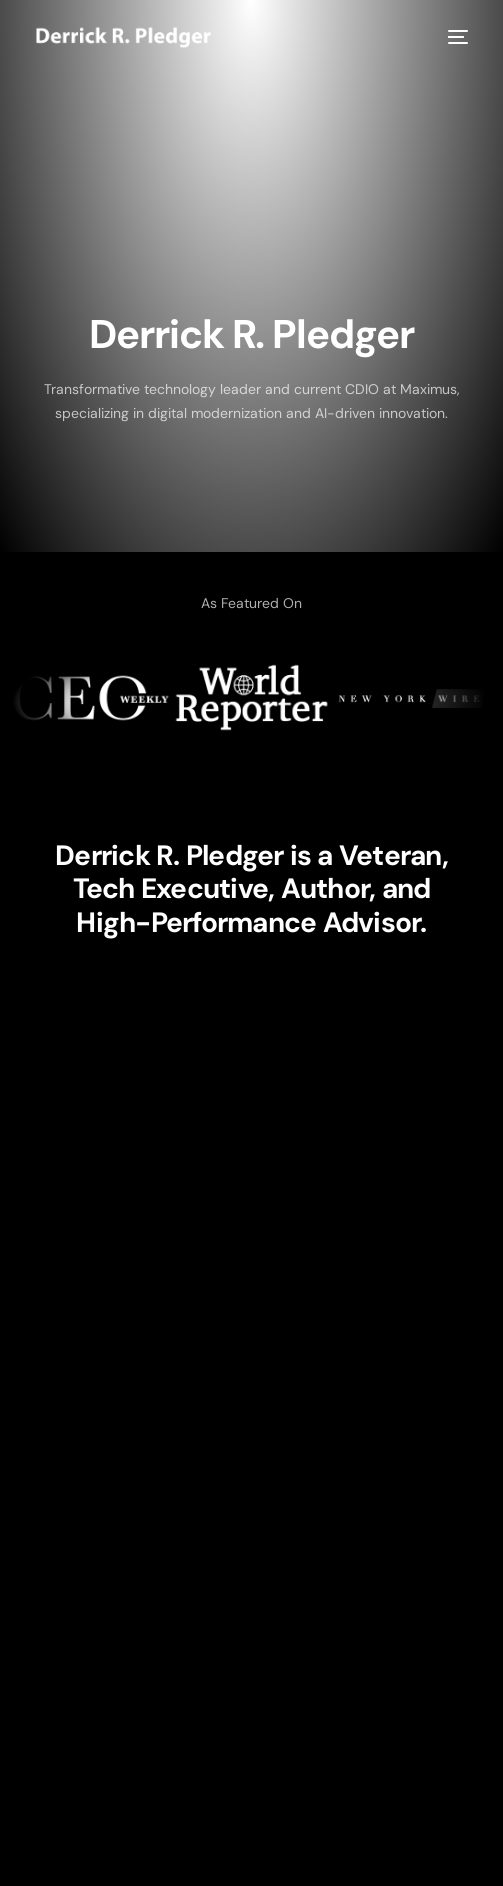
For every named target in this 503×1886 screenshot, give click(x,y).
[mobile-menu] (456, 37)
